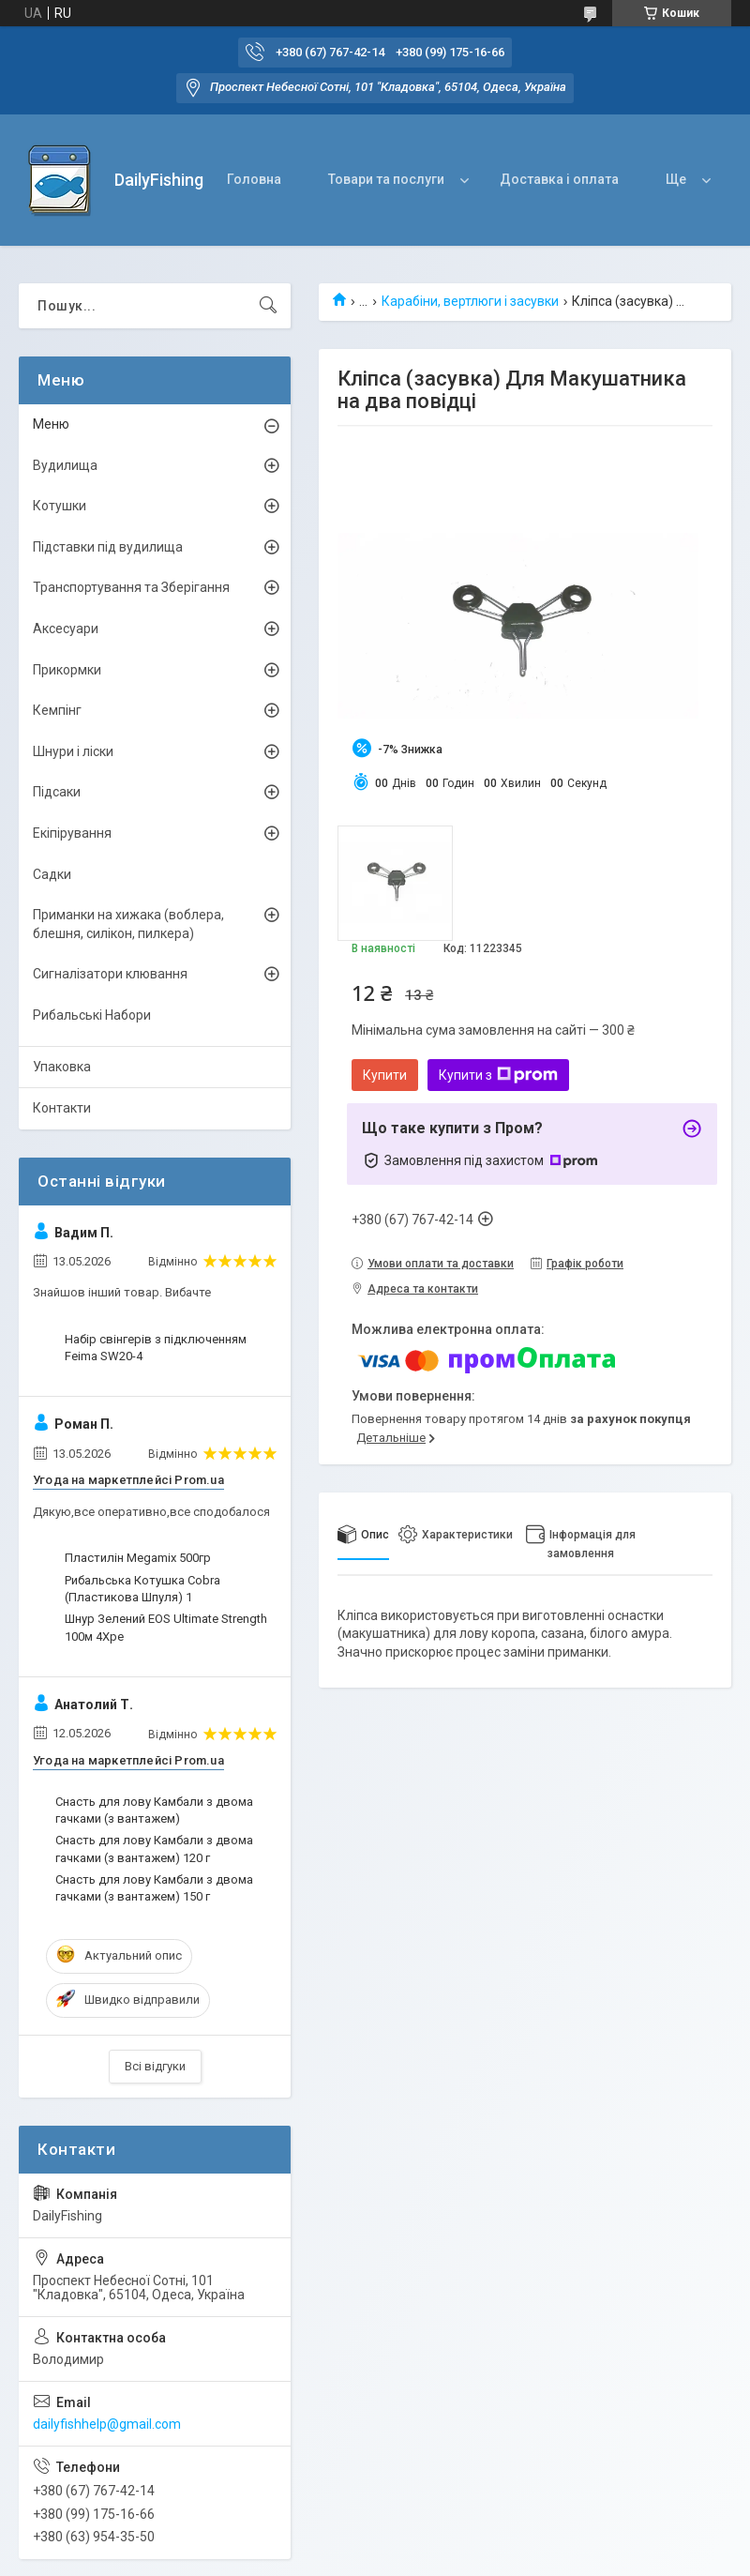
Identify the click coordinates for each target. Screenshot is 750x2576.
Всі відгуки (155, 2066)
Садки (52, 874)
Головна (254, 179)
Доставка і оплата (559, 179)
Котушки (59, 505)
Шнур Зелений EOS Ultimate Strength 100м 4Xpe (166, 1627)
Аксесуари (65, 628)
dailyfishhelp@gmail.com (107, 2424)
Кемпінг (57, 710)
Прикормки (67, 669)
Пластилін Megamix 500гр (138, 1558)
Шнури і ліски (73, 751)
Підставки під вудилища (108, 546)
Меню (51, 424)
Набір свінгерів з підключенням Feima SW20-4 (156, 1347)
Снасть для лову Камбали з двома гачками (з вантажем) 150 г (154, 1887)
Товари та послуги (386, 179)
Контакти (62, 1107)
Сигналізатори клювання (110, 973)
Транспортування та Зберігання (131, 587)
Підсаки (57, 791)
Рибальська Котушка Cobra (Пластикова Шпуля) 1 (142, 1588)
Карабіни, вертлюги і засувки (470, 301)
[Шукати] (268, 305)
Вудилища (65, 465)
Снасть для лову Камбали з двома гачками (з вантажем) (154, 1810)
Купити (385, 1075)
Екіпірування (72, 833)
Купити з (498, 1075)
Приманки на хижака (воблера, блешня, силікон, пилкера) (128, 924)
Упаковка (62, 1066)
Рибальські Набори (92, 1015)
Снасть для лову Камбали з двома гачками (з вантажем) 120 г (154, 1848)
